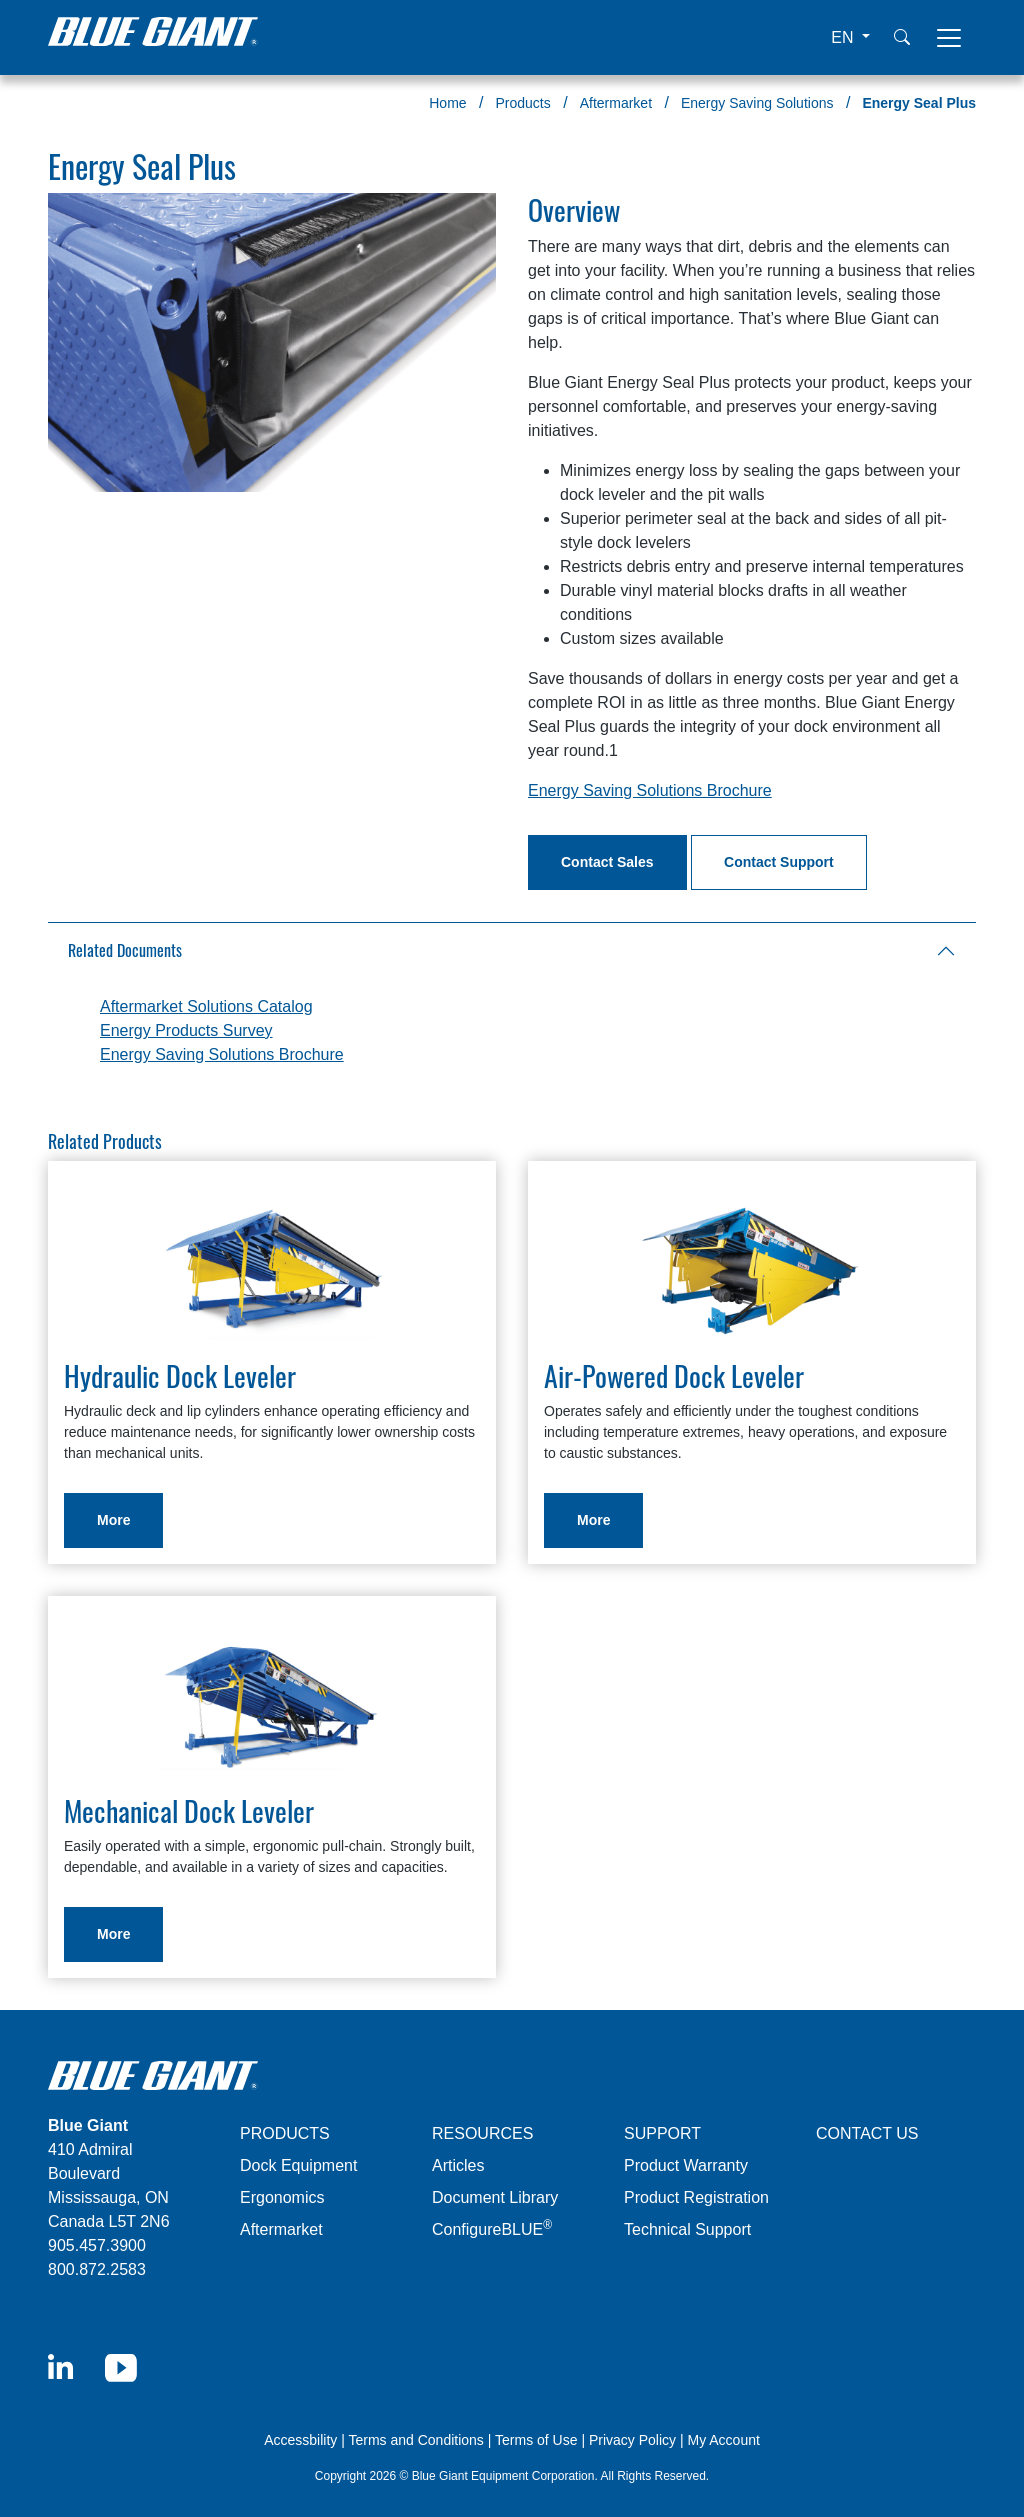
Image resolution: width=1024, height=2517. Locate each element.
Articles (458, 2165)
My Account (723, 2440)
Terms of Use (536, 2440)
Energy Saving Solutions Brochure (650, 790)
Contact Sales (607, 862)
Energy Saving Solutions (757, 103)
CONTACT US (867, 2133)
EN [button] (844, 37)
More (113, 1520)
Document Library (495, 2197)
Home (447, 103)
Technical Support (687, 2229)
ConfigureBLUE (492, 2229)
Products (523, 103)
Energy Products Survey (186, 1030)
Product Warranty (686, 2165)
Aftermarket (616, 103)
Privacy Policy (632, 2440)
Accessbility (302, 2440)
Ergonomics (282, 2197)
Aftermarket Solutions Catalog (206, 1006)
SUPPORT (662, 2133)
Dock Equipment (298, 2165)
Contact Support (779, 862)
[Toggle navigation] (949, 38)
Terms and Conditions (415, 2440)
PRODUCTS (285, 2133)
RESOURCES (482, 2133)
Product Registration (696, 2197)
